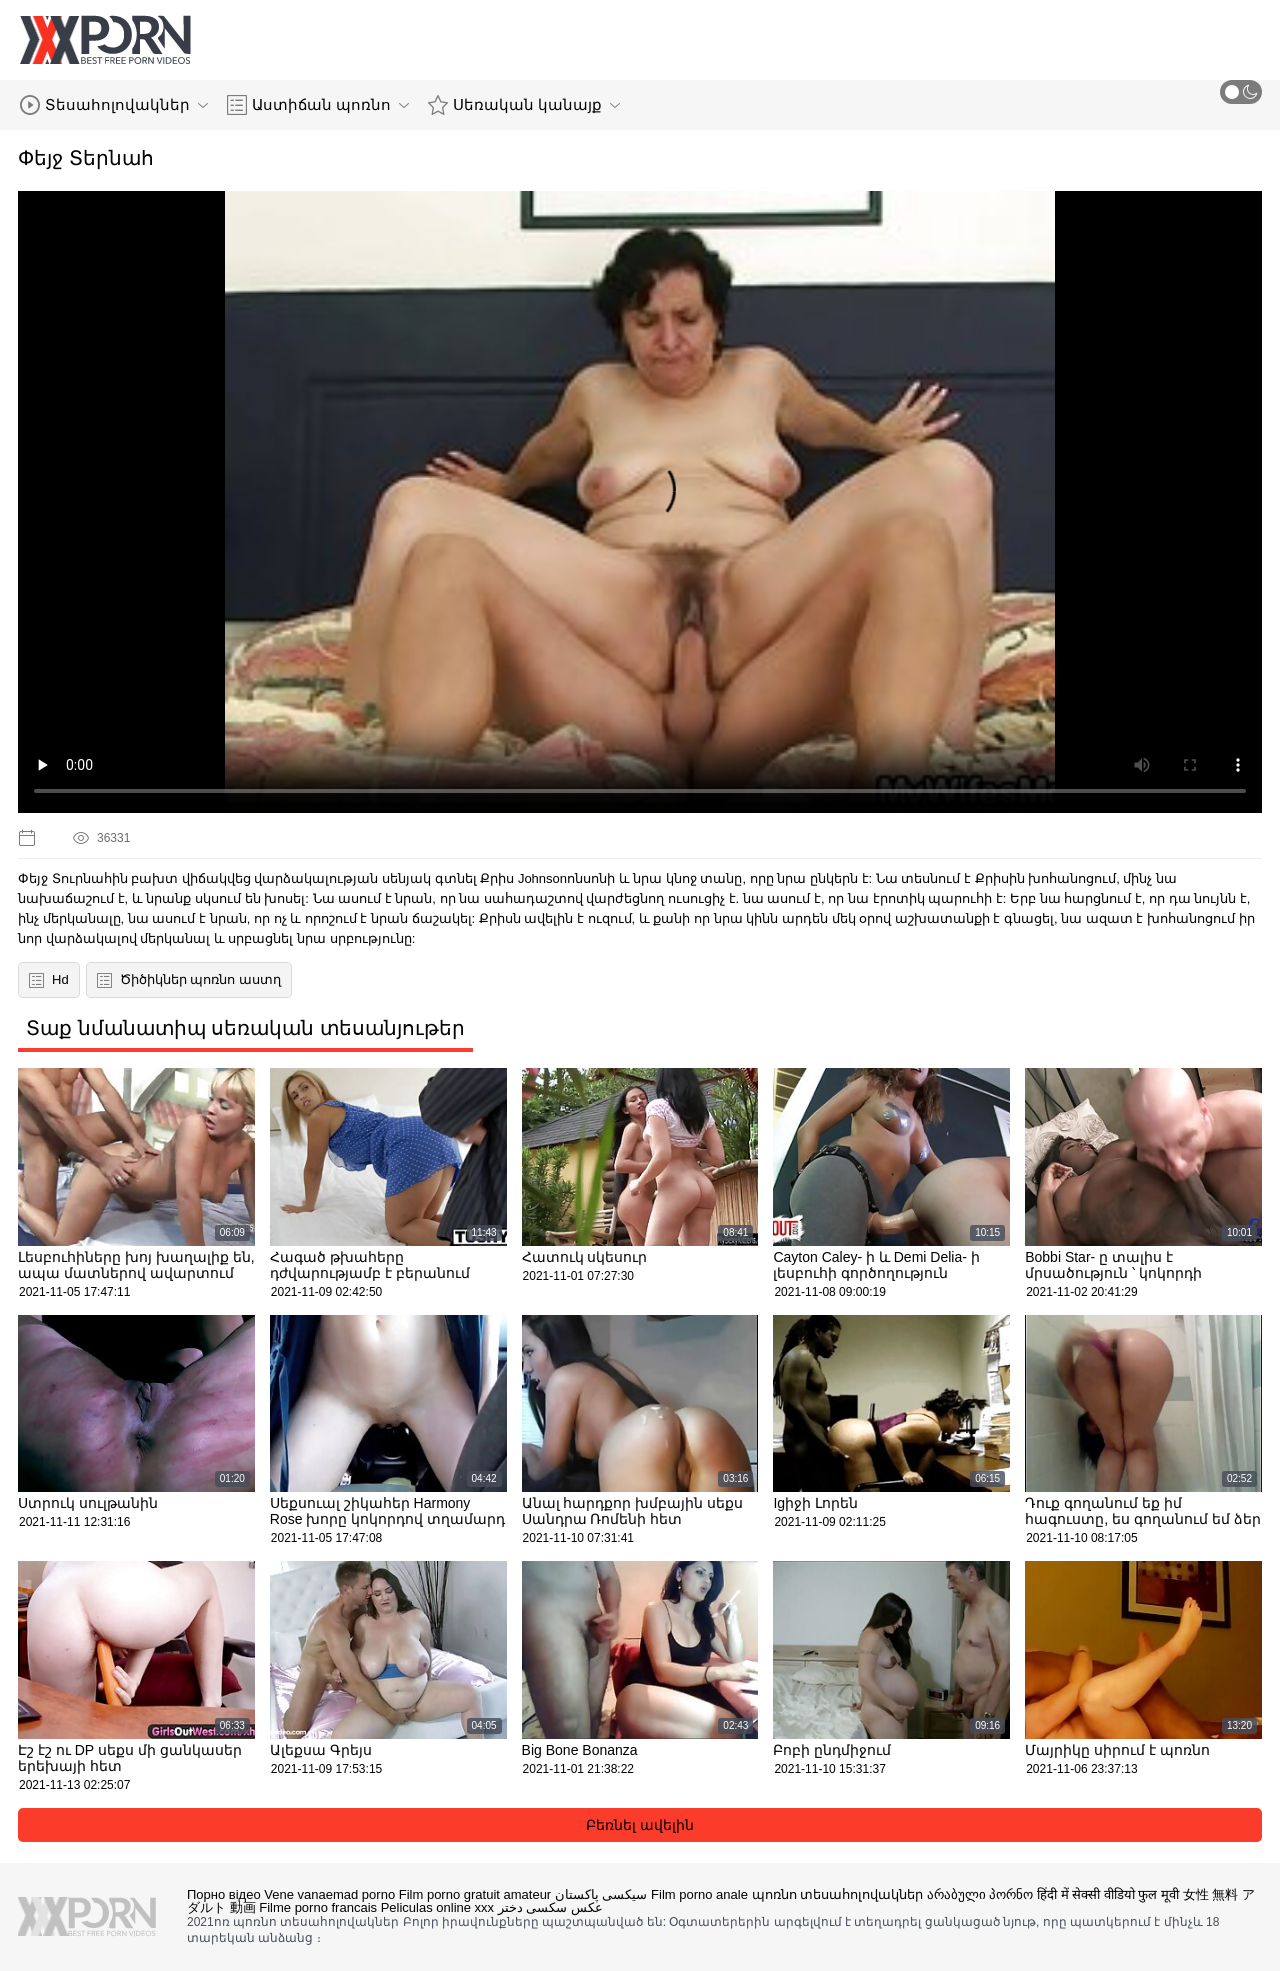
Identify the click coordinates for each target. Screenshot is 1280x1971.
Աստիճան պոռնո (318, 105)
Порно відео (224, 1894)
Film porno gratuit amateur (475, 1894)
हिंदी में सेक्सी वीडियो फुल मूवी (1108, 1894)
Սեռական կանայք (524, 105)
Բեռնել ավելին (640, 1825)
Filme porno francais (318, 1907)
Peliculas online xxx (437, 1907)
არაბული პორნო (980, 1894)
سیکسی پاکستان (601, 1894)
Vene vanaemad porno (329, 1894)
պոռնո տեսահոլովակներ (838, 1894)
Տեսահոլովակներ (114, 105)
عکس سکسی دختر (550, 1907)
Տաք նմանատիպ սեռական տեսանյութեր (245, 1028)
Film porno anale (699, 1894)
